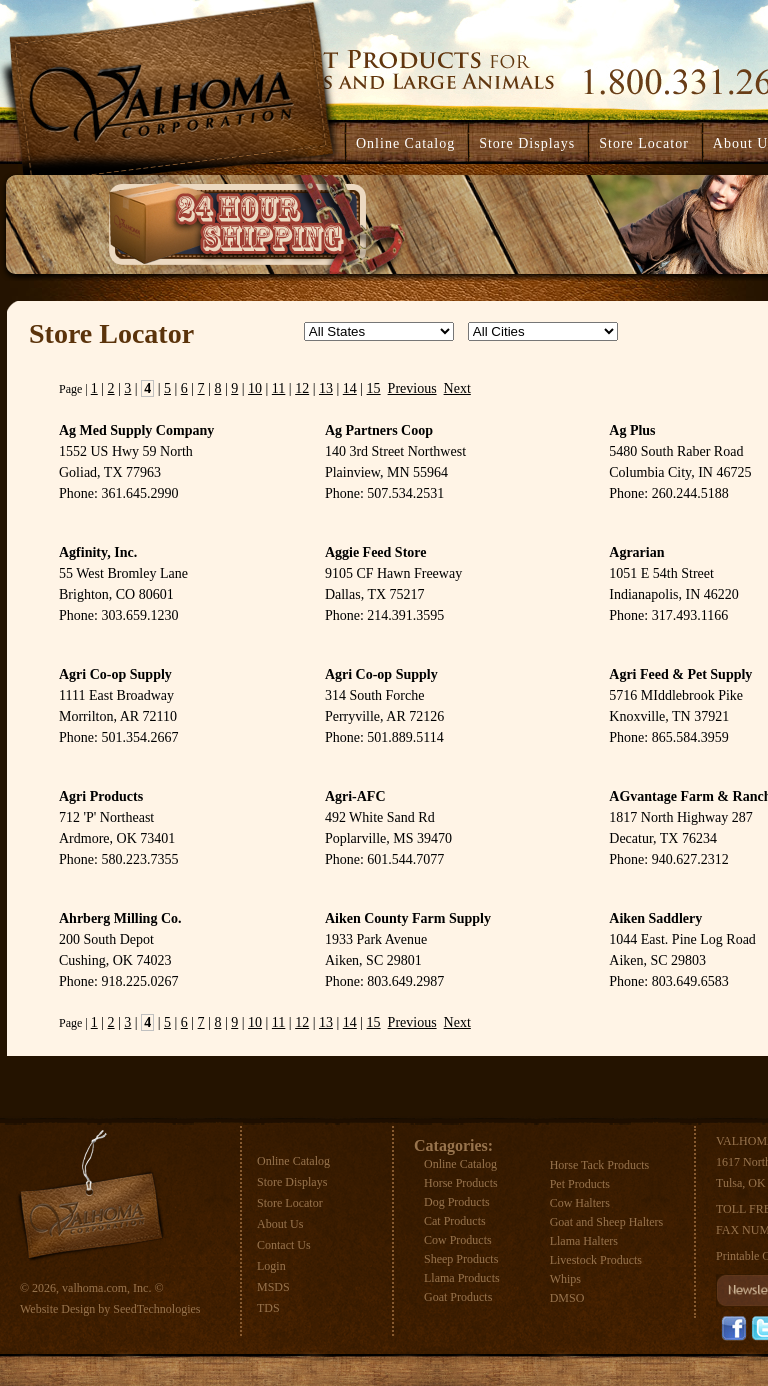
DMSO (567, 1298)
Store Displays (292, 1182)
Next (457, 388)
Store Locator (290, 1203)
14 (350, 388)
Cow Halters (580, 1203)
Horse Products (461, 1183)
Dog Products (457, 1202)
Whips (565, 1279)
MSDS (273, 1287)
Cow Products (458, 1240)
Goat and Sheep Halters (607, 1222)
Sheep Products (461, 1259)
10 (255, 388)
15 (374, 388)
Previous (412, 388)
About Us (280, 1224)
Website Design (57, 1309)
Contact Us (284, 1245)
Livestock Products (596, 1260)
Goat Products (458, 1297)
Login (271, 1266)
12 (302, 388)
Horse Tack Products (600, 1165)
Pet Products (580, 1184)
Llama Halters (584, 1241)
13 (326, 388)
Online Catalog (293, 1161)
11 (278, 388)
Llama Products (462, 1278)
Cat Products (455, 1221)
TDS (268, 1308)
